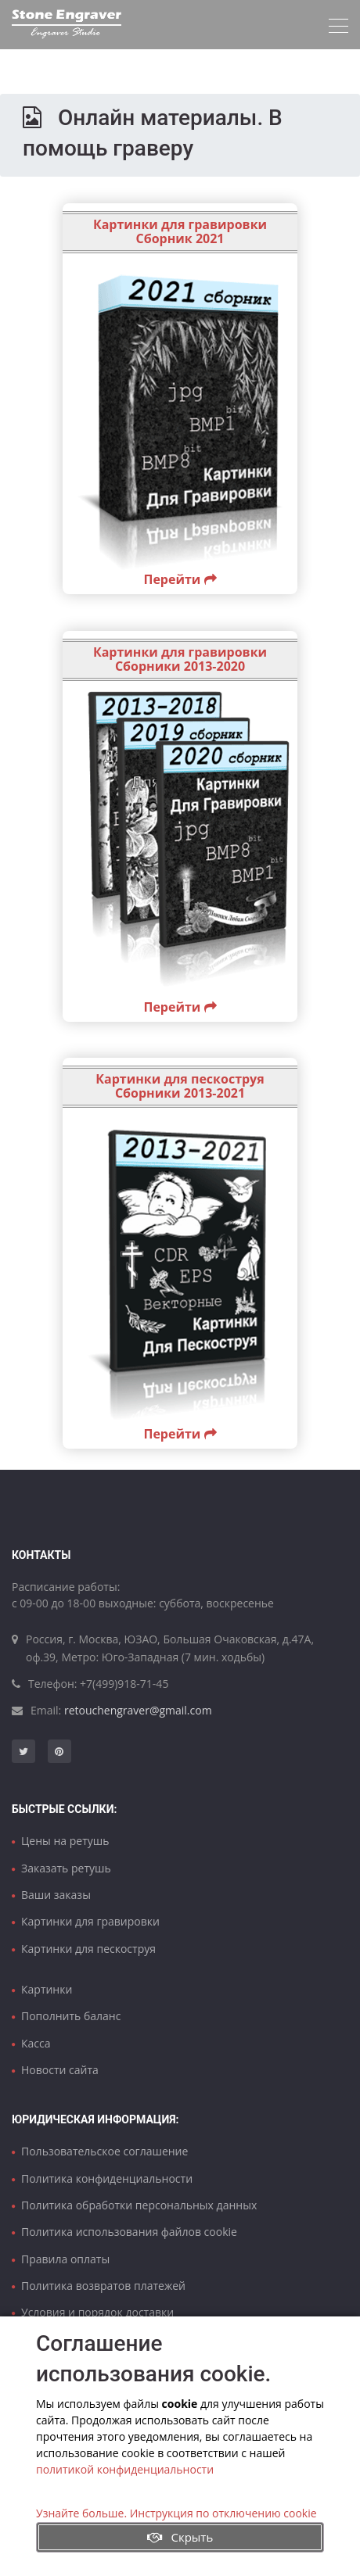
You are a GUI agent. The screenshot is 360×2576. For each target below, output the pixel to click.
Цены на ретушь (65, 1840)
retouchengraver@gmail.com (138, 1710)
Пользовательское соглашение (104, 2151)
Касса (36, 2043)
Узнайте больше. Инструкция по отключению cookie (176, 2513)
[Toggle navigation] (338, 26)
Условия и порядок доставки (97, 2312)
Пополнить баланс (71, 2015)
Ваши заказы (56, 1894)
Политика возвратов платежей (103, 2285)
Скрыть (180, 2537)
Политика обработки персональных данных (139, 2205)
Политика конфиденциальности (107, 2178)
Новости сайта (60, 2069)
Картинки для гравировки (90, 1921)
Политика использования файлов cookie (129, 2231)
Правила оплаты (65, 2259)
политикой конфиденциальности (125, 2469)
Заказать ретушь (66, 1868)
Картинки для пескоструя (88, 1948)
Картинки (46, 1989)
